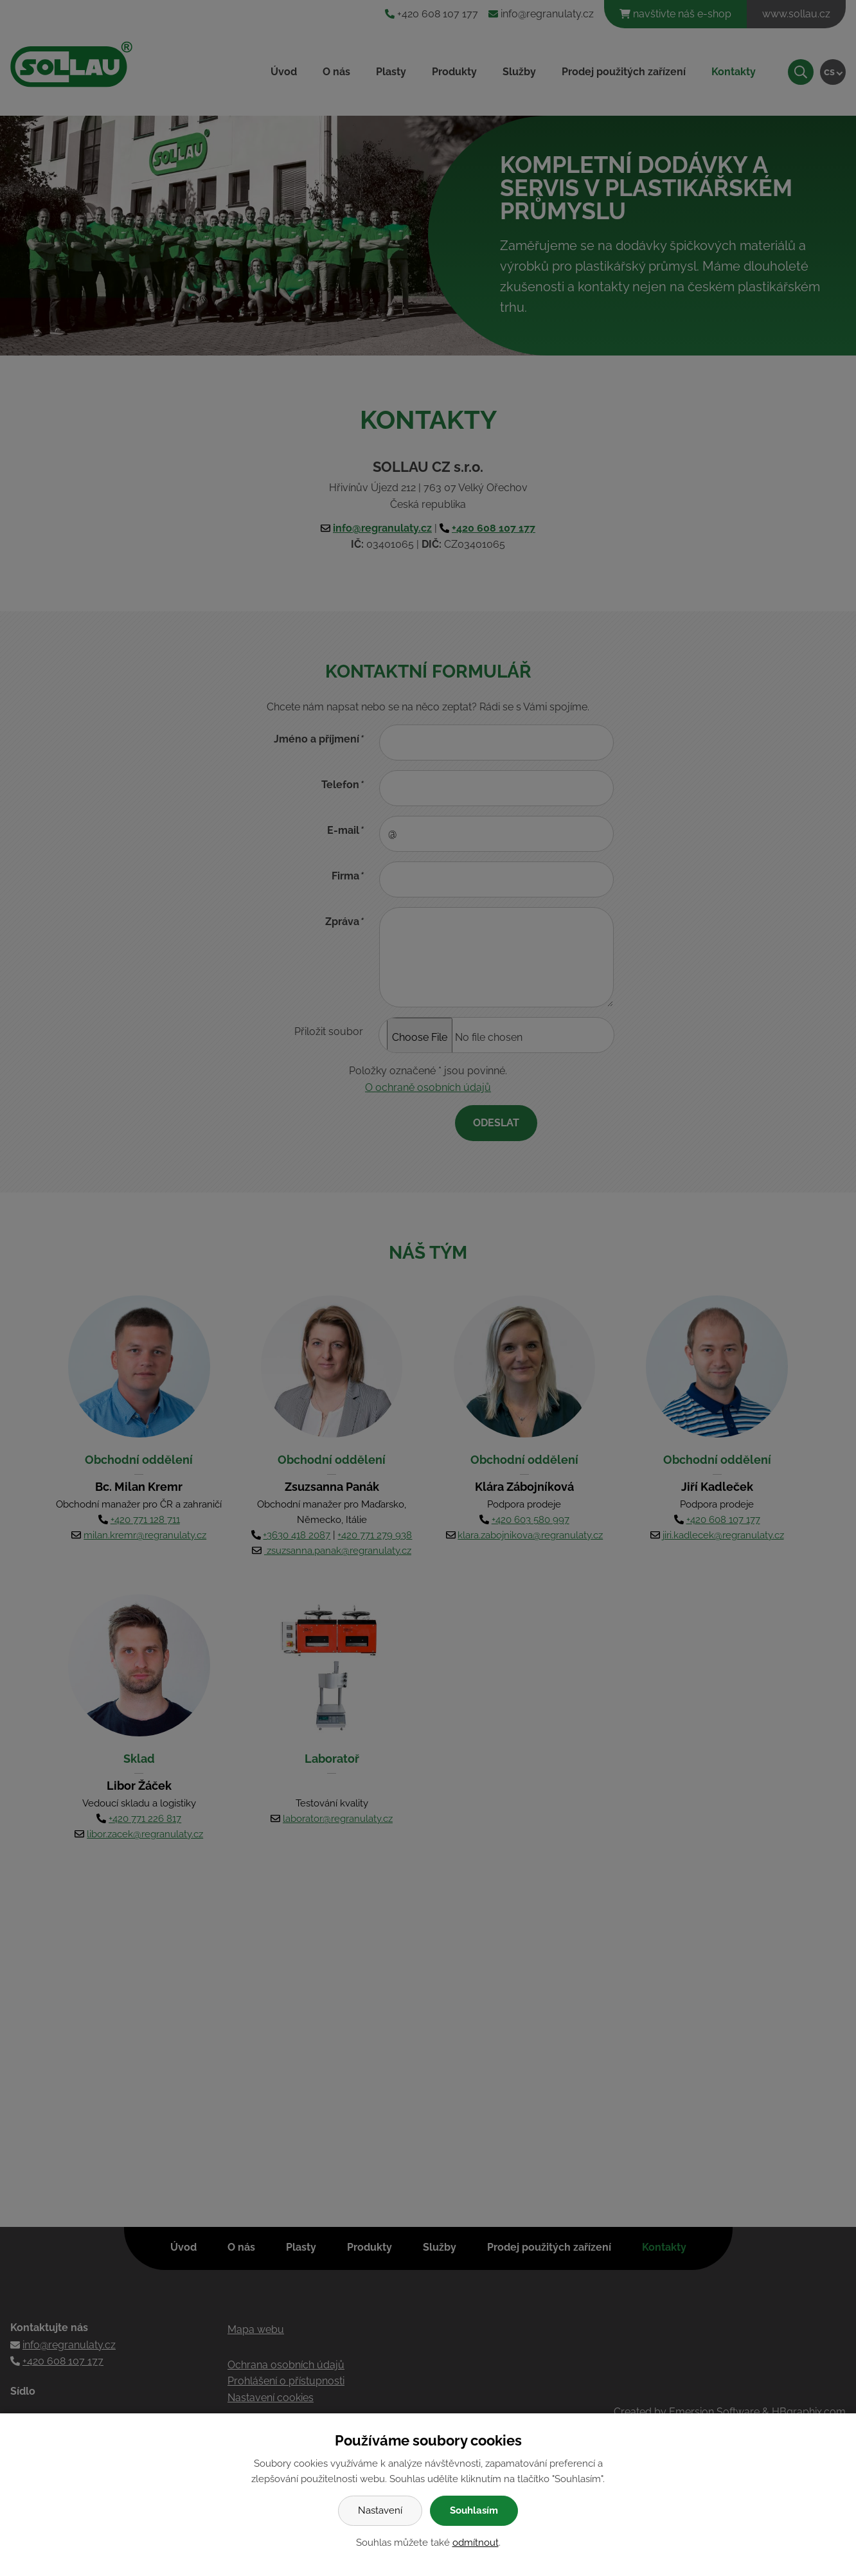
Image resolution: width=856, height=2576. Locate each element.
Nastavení (380, 2510)
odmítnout (475, 2542)
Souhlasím (474, 2510)
